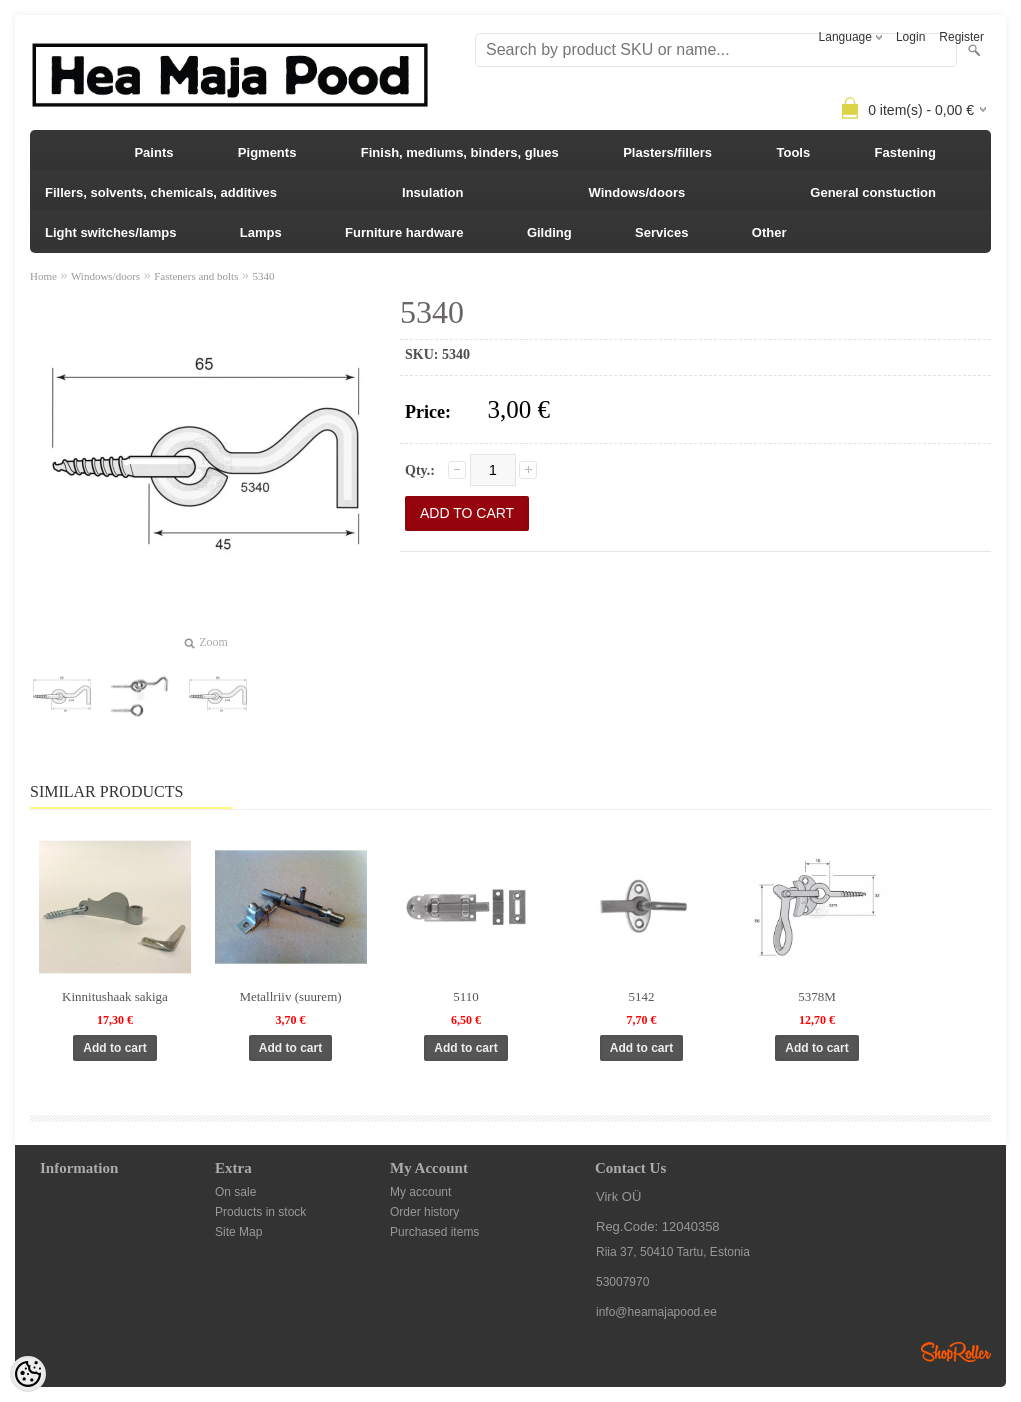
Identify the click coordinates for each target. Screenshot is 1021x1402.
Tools (793, 152)
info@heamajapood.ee (656, 1312)
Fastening (905, 152)
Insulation (432, 192)
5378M (817, 996)
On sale (235, 1192)
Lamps (261, 232)
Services (662, 232)
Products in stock (260, 1212)
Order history (424, 1212)
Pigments (267, 152)
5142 (642, 996)
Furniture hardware (404, 232)
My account (420, 1192)
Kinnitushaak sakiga (115, 996)
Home (43, 276)
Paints (153, 152)
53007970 (622, 1282)
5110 (466, 996)
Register (961, 37)
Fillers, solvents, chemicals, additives (161, 192)
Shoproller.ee (956, 1352)
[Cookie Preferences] (28, 1374)
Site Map (238, 1232)
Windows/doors (637, 192)
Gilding (549, 232)
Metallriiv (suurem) (290, 996)
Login (910, 37)
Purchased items (434, 1232)
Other (769, 232)
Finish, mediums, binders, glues (460, 152)
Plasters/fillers (667, 152)
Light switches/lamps (110, 232)
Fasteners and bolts (196, 276)
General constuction (873, 192)
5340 (263, 276)
